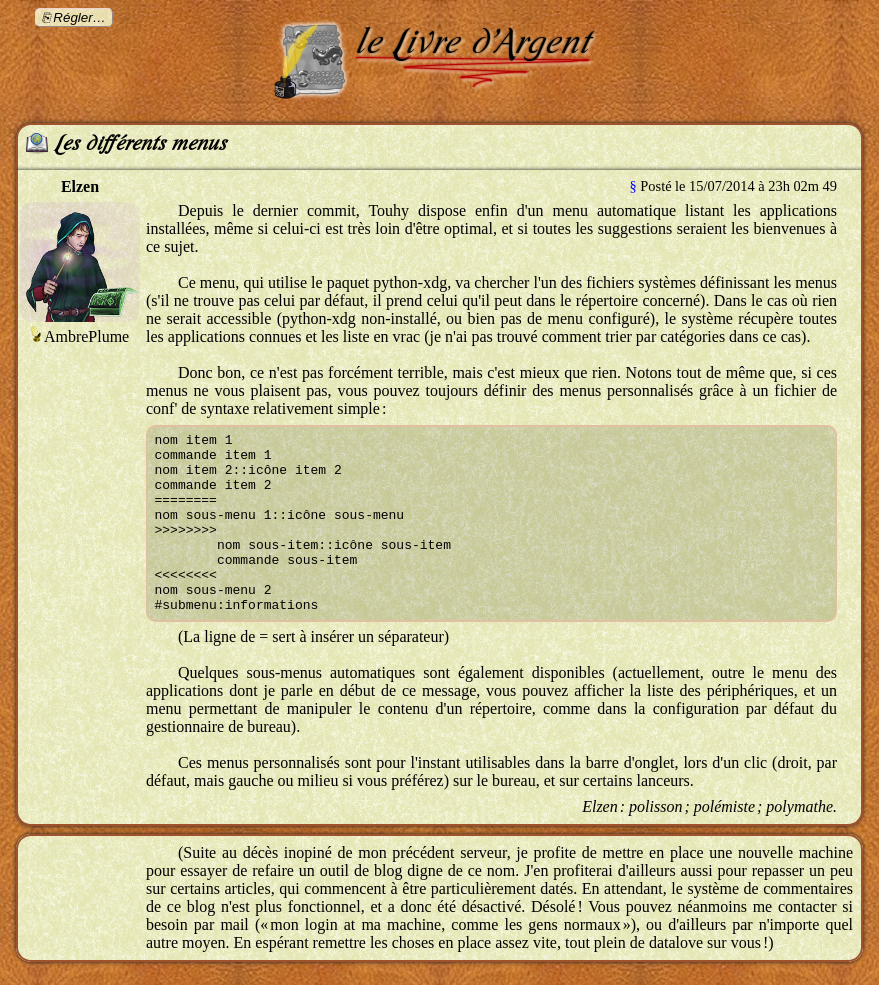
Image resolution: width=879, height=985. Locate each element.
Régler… (79, 17)
